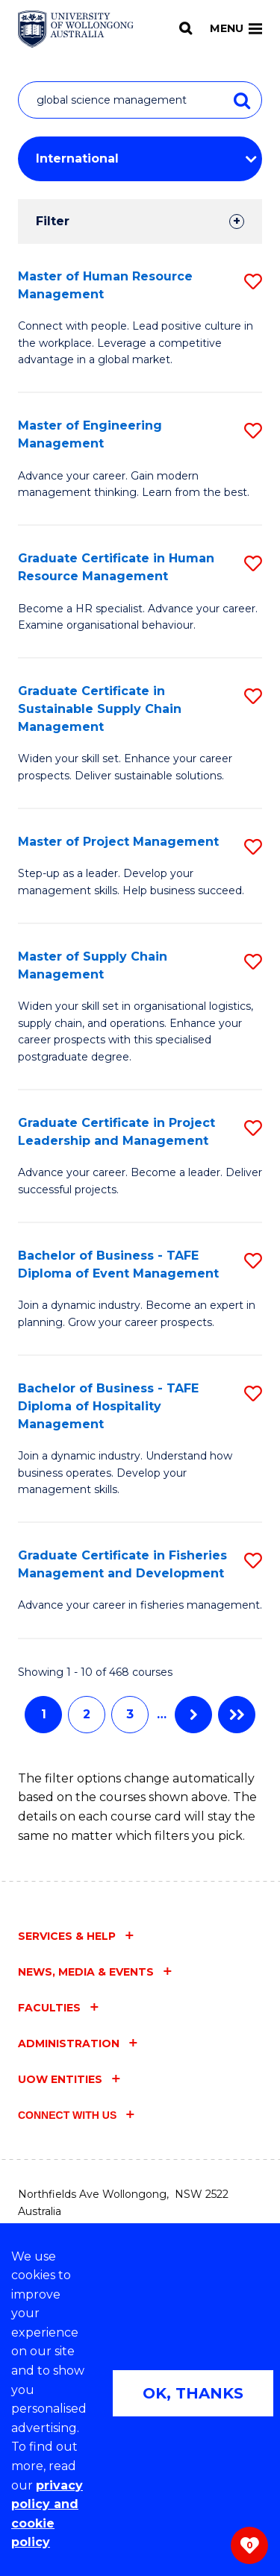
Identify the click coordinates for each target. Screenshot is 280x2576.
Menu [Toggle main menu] (236, 28)
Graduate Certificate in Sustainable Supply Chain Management (99, 709)
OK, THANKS (193, 2393)
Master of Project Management (118, 842)
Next (193, 1714)
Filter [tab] (52, 221)
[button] (253, 281)
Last (236, 1714)
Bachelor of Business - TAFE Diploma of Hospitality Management (108, 1406)
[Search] (185, 28)
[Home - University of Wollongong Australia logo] (76, 29)
